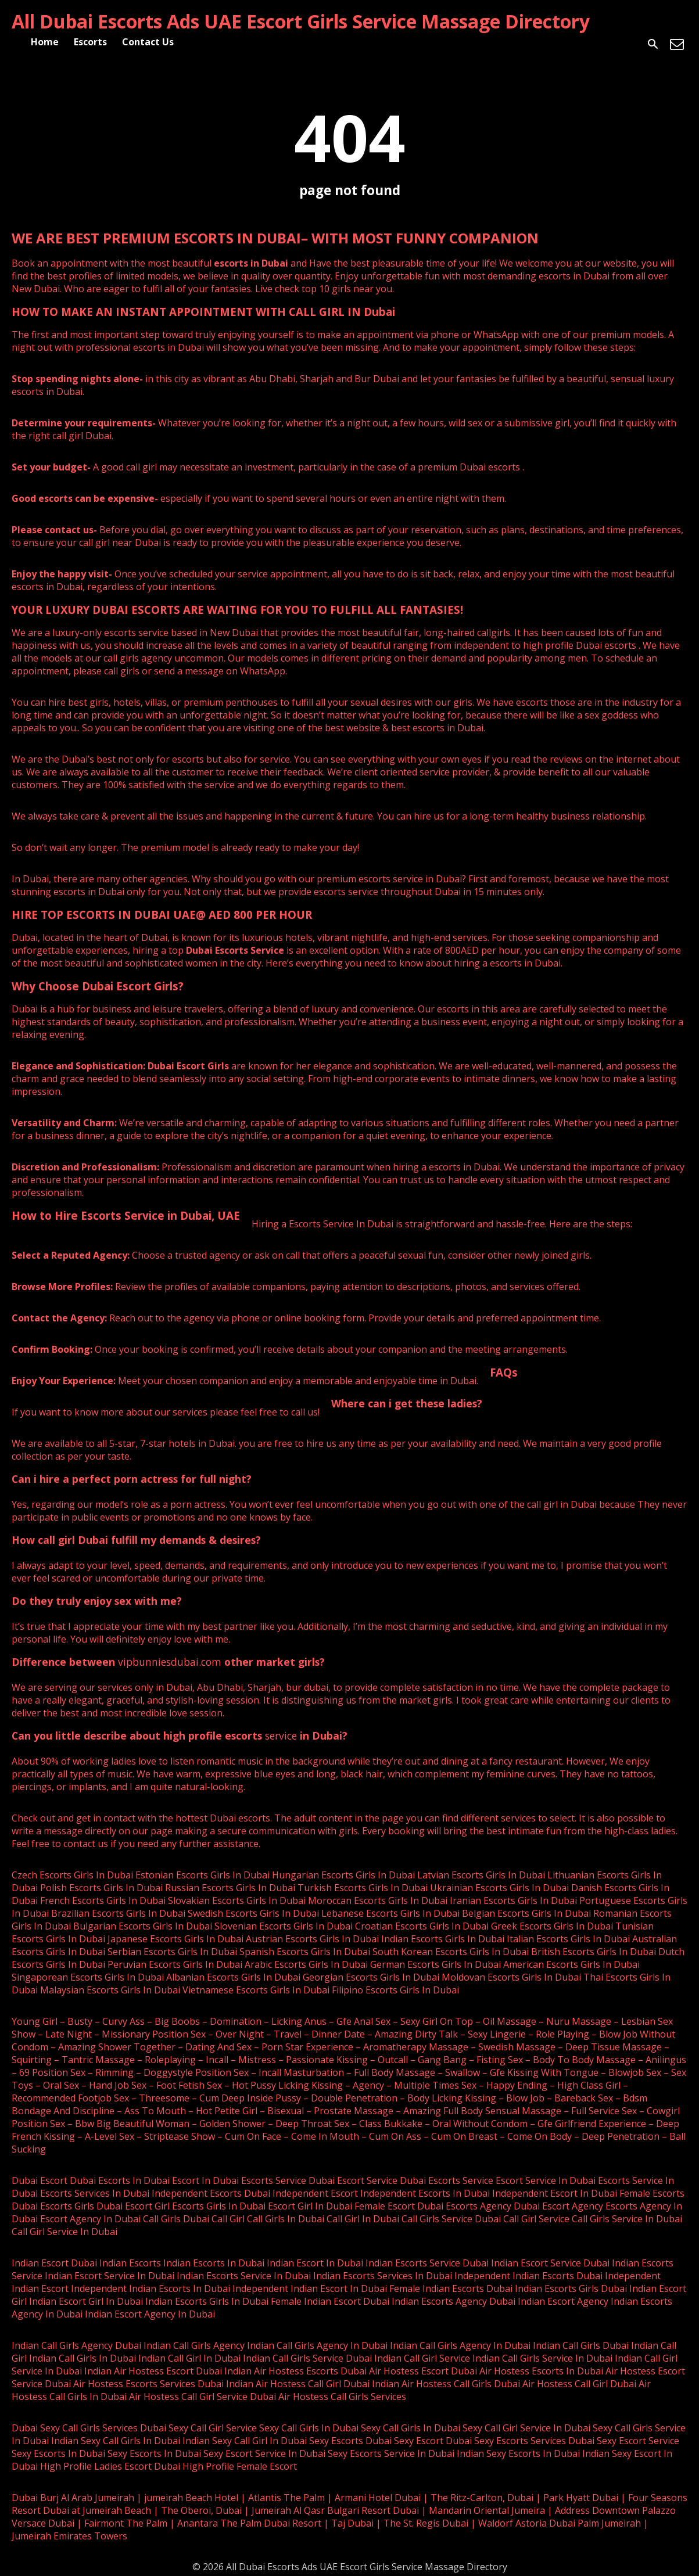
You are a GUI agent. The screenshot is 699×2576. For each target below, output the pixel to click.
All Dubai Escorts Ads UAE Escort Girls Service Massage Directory (301, 21)
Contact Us (148, 41)
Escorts (90, 41)
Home (45, 41)
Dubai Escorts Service (235, 950)
